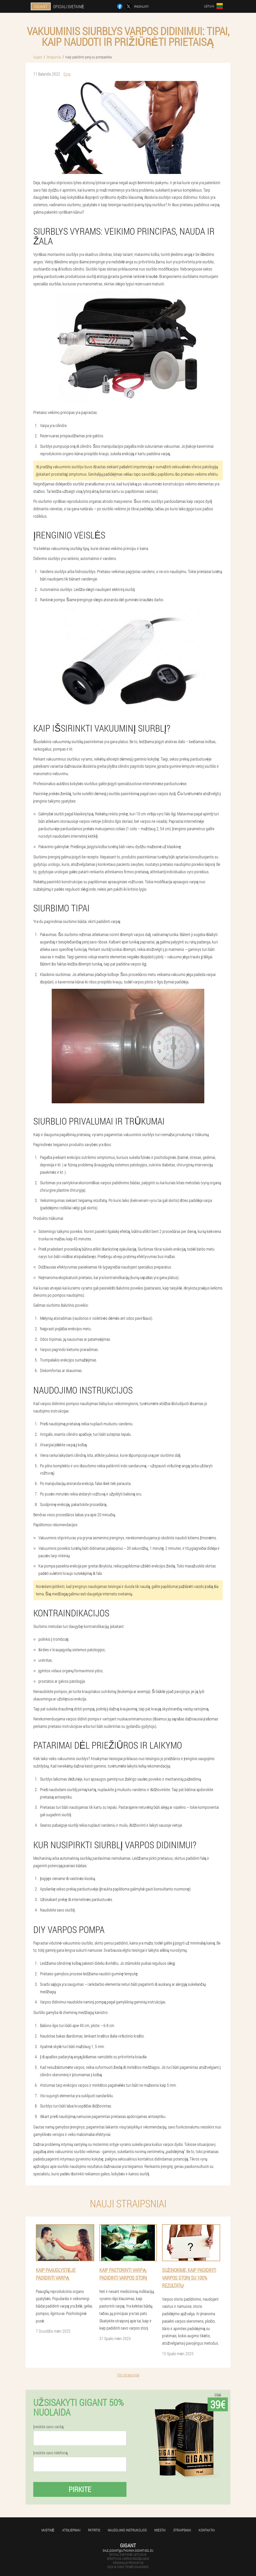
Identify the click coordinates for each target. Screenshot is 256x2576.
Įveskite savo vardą (48, 2427)
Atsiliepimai (71, 2530)
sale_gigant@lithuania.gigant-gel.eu (128, 2550)
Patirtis (94, 2530)
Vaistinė (47, 2530)
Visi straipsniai (128, 2374)
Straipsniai (182, 2530)
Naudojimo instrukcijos (127, 2530)
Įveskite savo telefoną (50, 2453)
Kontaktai (207, 2530)
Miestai (160, 2530)
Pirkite (80, 2489)
